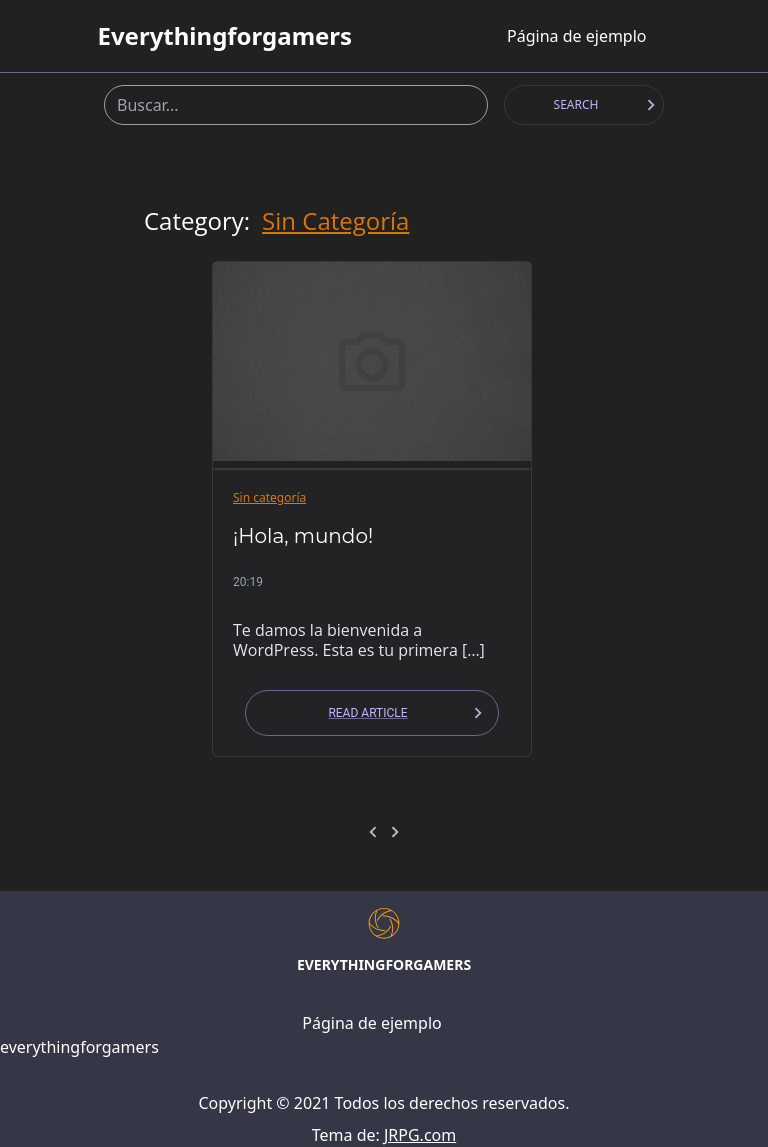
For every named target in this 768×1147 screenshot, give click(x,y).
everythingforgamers (224, 36)
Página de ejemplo (576, 36)
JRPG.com (420, 1135)
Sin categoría (335, 221)
